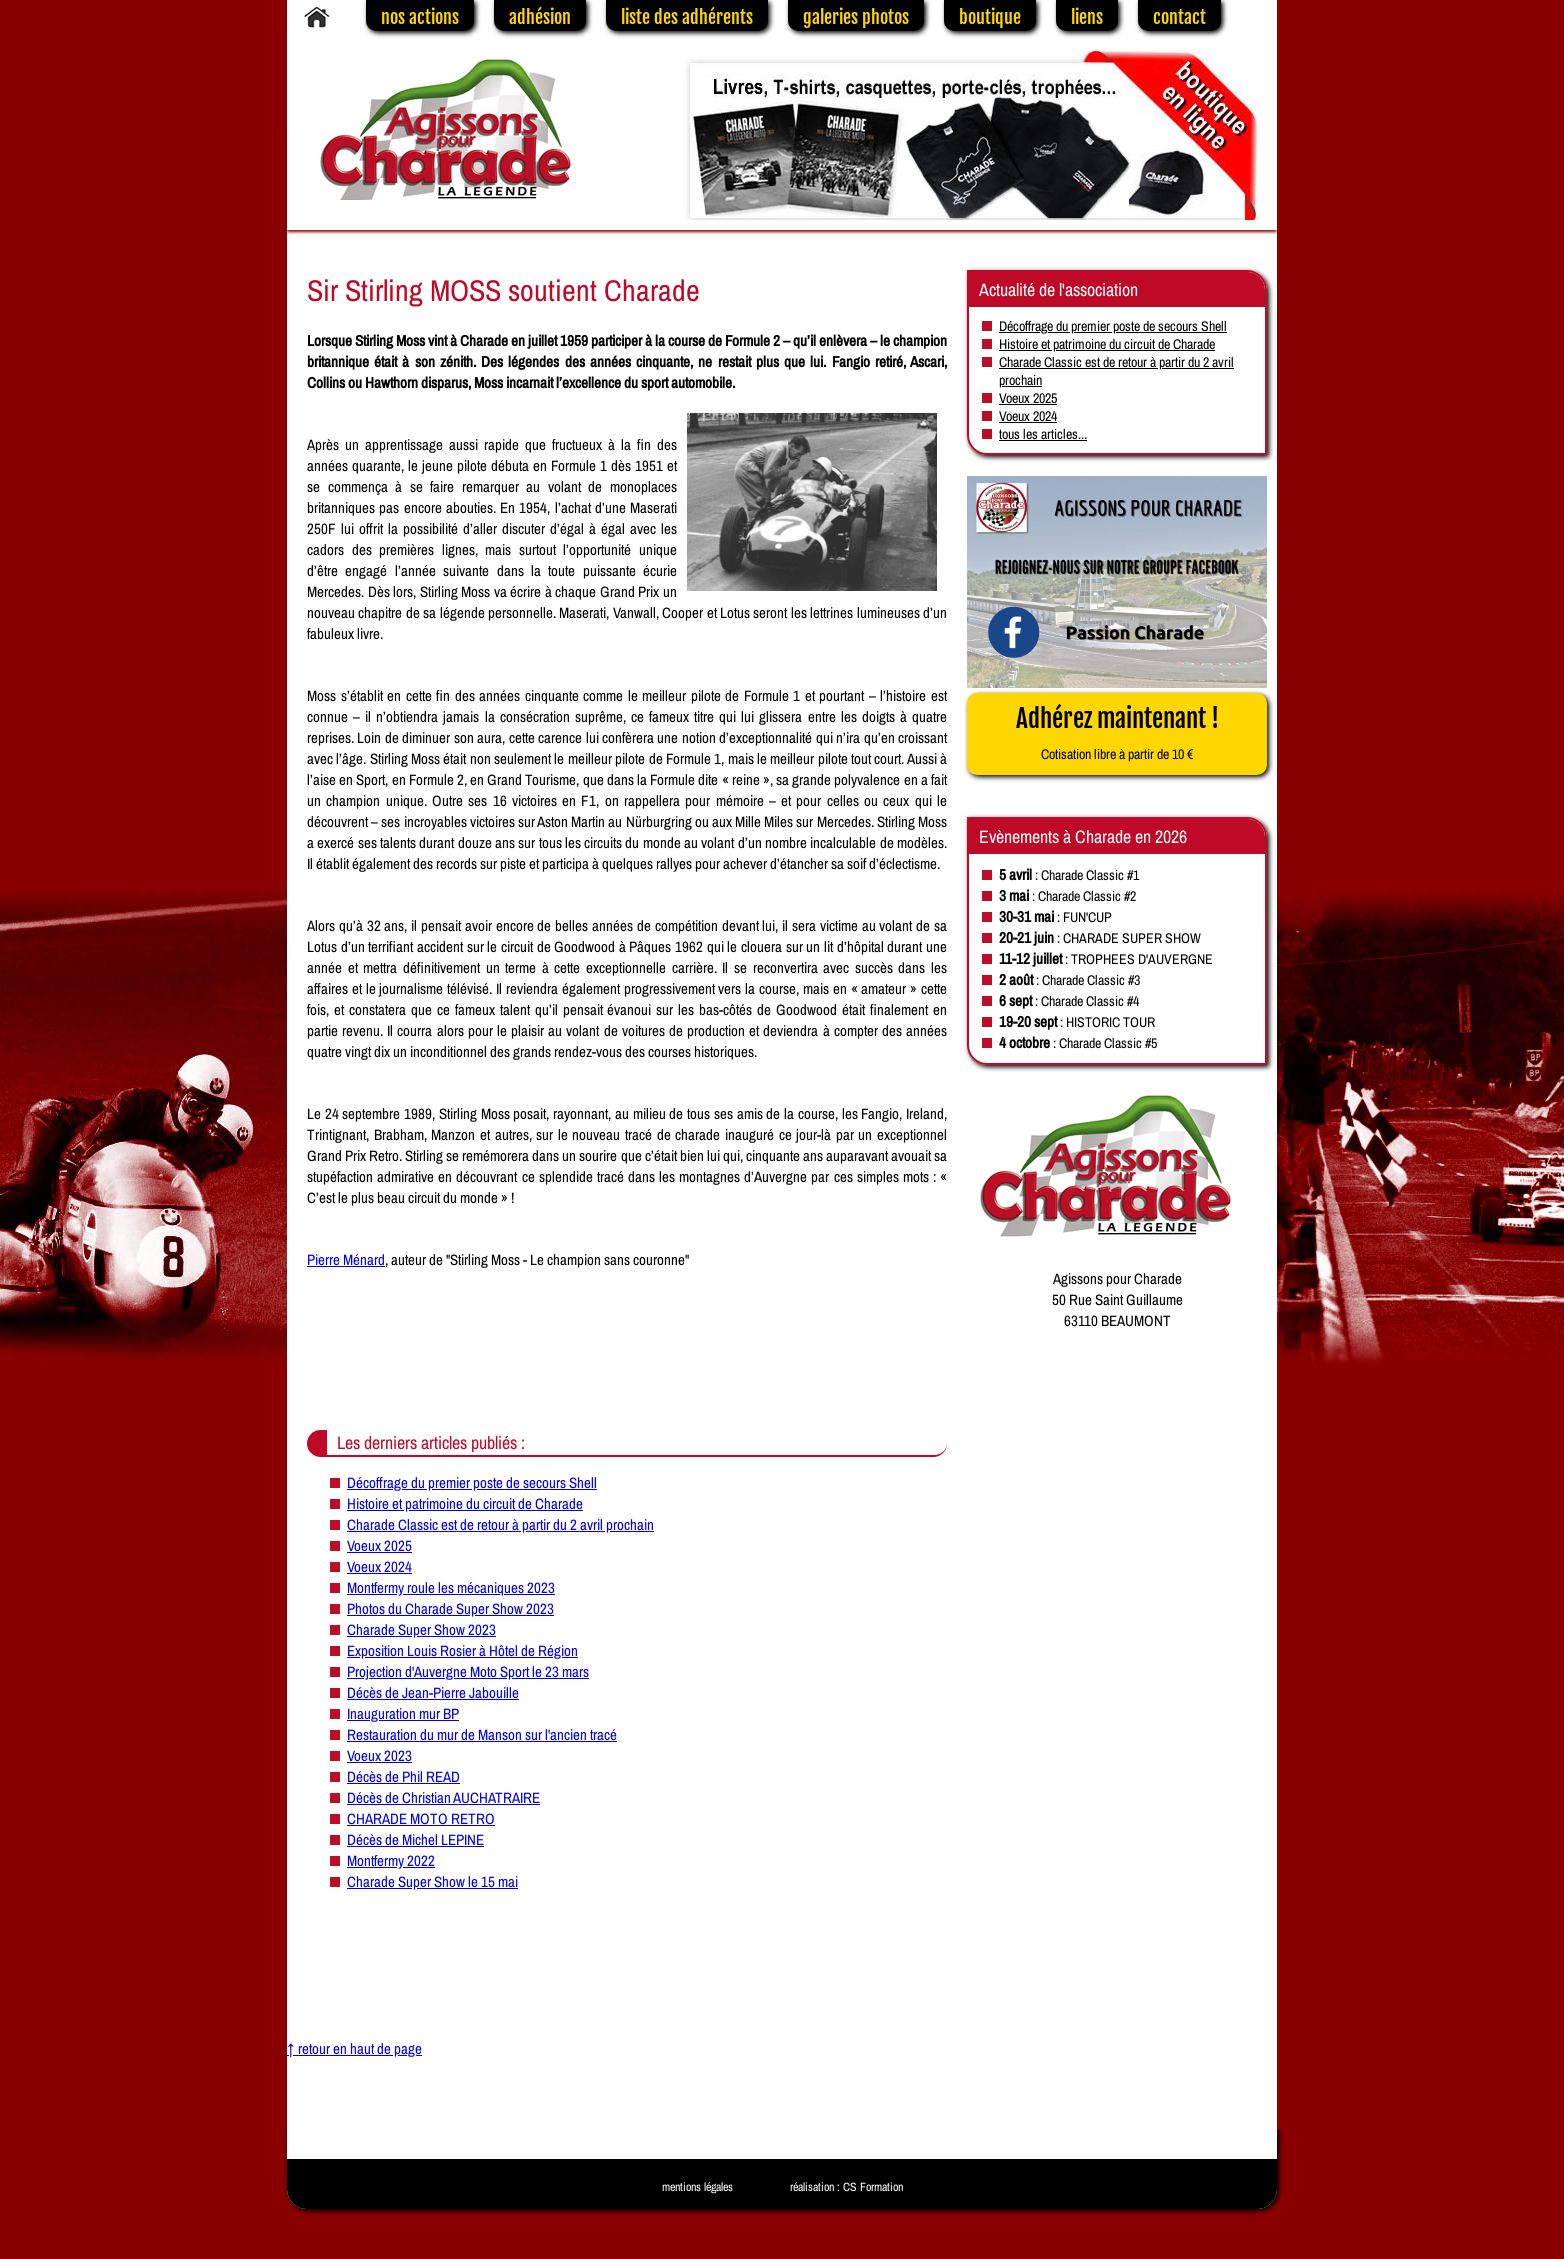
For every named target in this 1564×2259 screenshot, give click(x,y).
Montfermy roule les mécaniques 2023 (451, 1587)
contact (1179, 17)
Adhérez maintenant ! (1117, 733)
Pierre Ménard (346, 1259)
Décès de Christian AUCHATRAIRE (443, 1797)
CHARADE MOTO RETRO (421, 1818)
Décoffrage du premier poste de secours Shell (472, 1482)
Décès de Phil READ (403, 1776)
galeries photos (856, 17)
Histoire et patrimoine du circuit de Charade (465, 1503)
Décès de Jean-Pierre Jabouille (433, 1692)
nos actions (420, 17)
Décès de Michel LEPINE (415, 1839)
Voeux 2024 (379, 1566)
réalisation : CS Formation (846, 2187)
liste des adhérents (687, 17)
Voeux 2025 (379, 1545)
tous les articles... (1043, 434)
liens (1087, 17)
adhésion (540, 17)
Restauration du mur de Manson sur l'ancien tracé (482, 1734)
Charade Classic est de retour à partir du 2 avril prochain (500, 1524)
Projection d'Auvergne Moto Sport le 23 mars (468, 1671)
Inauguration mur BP (403, 1713)
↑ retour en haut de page (354, 2048)
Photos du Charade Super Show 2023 (450, 1608)
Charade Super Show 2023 (421, 1629)
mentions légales (697, 2187)
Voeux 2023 (379, 1755)
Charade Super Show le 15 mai (432, 1881)
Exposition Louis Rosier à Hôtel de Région (462, 1650)
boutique (990, 17)
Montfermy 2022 (391, 1860)
